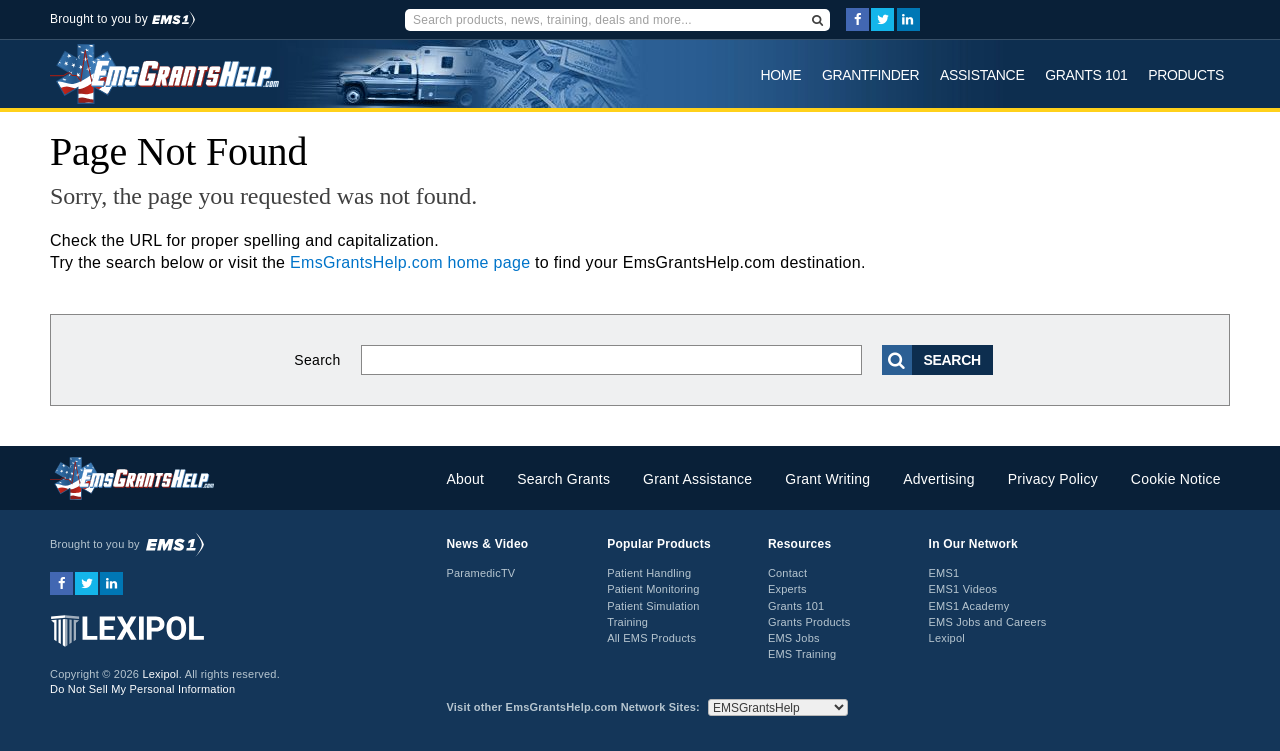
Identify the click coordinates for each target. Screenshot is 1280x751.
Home (781, 75)
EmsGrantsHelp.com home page (410, 262)
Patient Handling (649, 573)
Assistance (982, 75)
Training (627, 622)
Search (317, 360)
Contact (787, 573)
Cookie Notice (1176, 479)
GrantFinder (870, 75)
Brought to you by (122, 19)
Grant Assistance (697, 479)
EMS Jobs (794, 638)
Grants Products (809, 622)
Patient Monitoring (653, 589)
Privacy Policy (1053, 479)
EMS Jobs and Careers (988, 622)
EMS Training (802, 654)
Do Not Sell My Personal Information (142, 689)
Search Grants (563, 479)
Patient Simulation (653, 606)
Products (1186, 75)
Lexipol (160, 674)
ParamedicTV (480, 573)
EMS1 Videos (963, 589)
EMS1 (944, 573)
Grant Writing (827, 479)
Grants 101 (1086, 75)
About (465, 479)
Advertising (939, 479)
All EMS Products (651, 638)
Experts (787, 589)
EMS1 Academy (969, 606)
